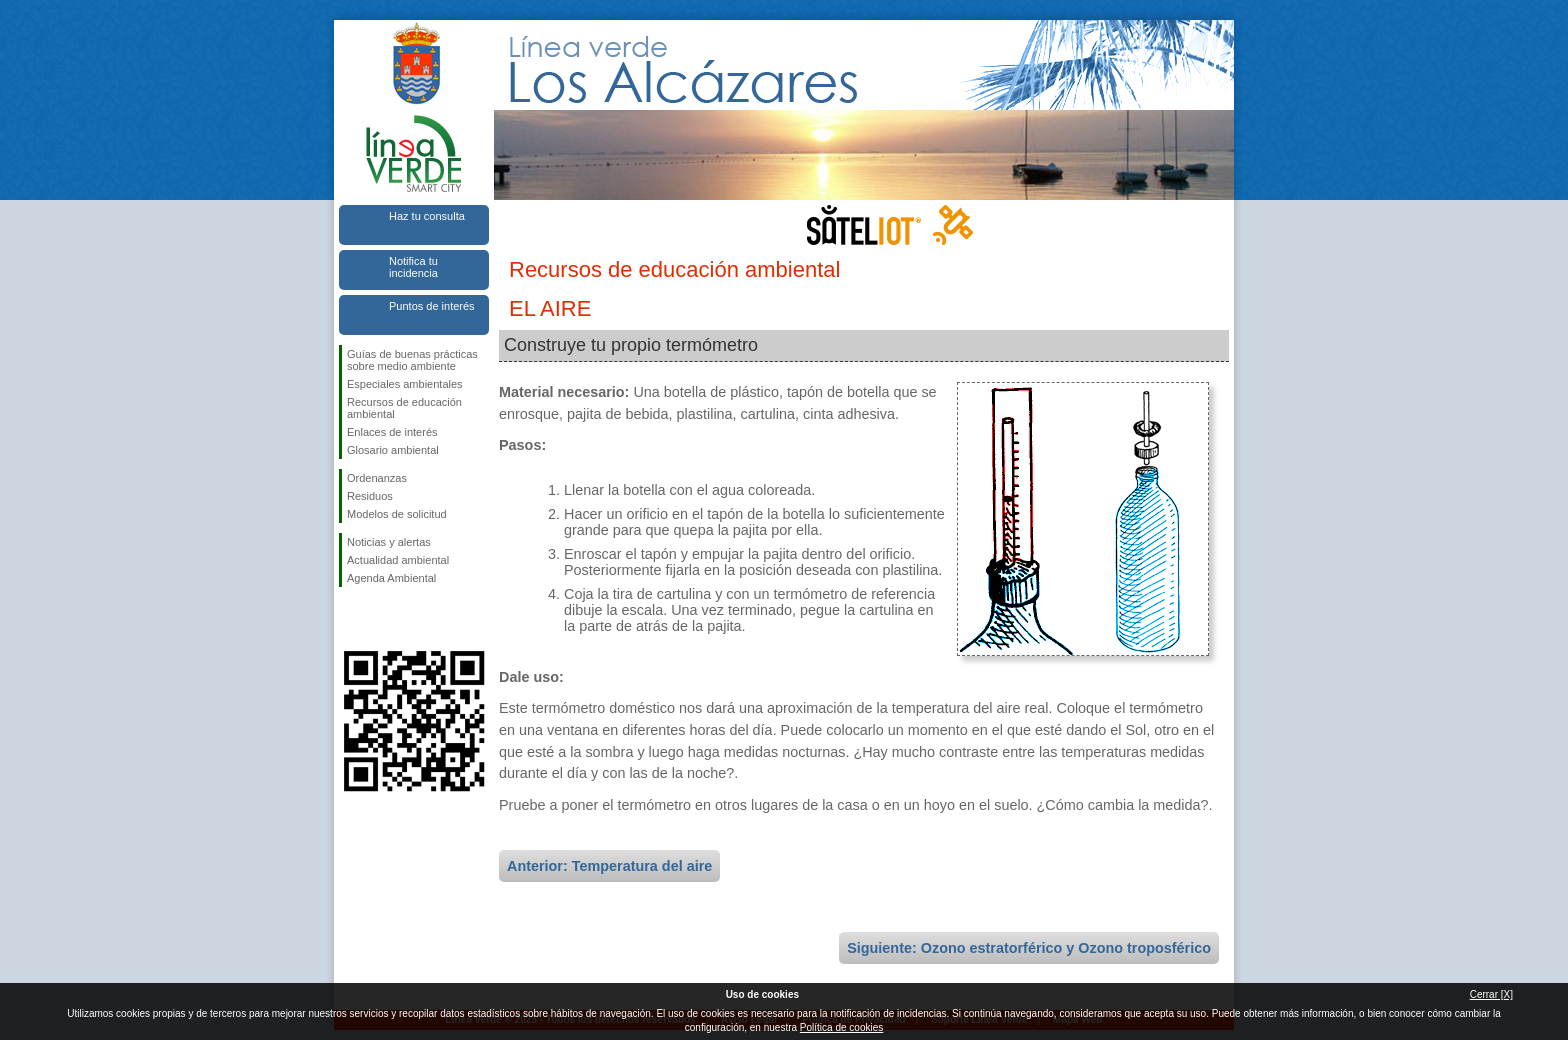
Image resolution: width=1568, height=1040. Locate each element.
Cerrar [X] (1491, 994)
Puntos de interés (432, 306)
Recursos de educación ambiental (404, 408)
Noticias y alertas (389, 542)
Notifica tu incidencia (413, 267)
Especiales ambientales (405, 384)
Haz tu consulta (427, 216)
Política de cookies (841, 1027)
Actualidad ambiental (398, 560)
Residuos (370, 496)
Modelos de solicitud (397, 514)
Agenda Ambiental (391, 578)
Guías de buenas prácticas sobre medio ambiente (412, 360)
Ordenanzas (377, 478)
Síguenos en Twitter (384, 619)
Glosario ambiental (393, 450)
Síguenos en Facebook (351, 619)
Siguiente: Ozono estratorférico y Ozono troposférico (1029, 948)
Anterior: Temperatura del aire (609, 866)
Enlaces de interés (392, 432)
